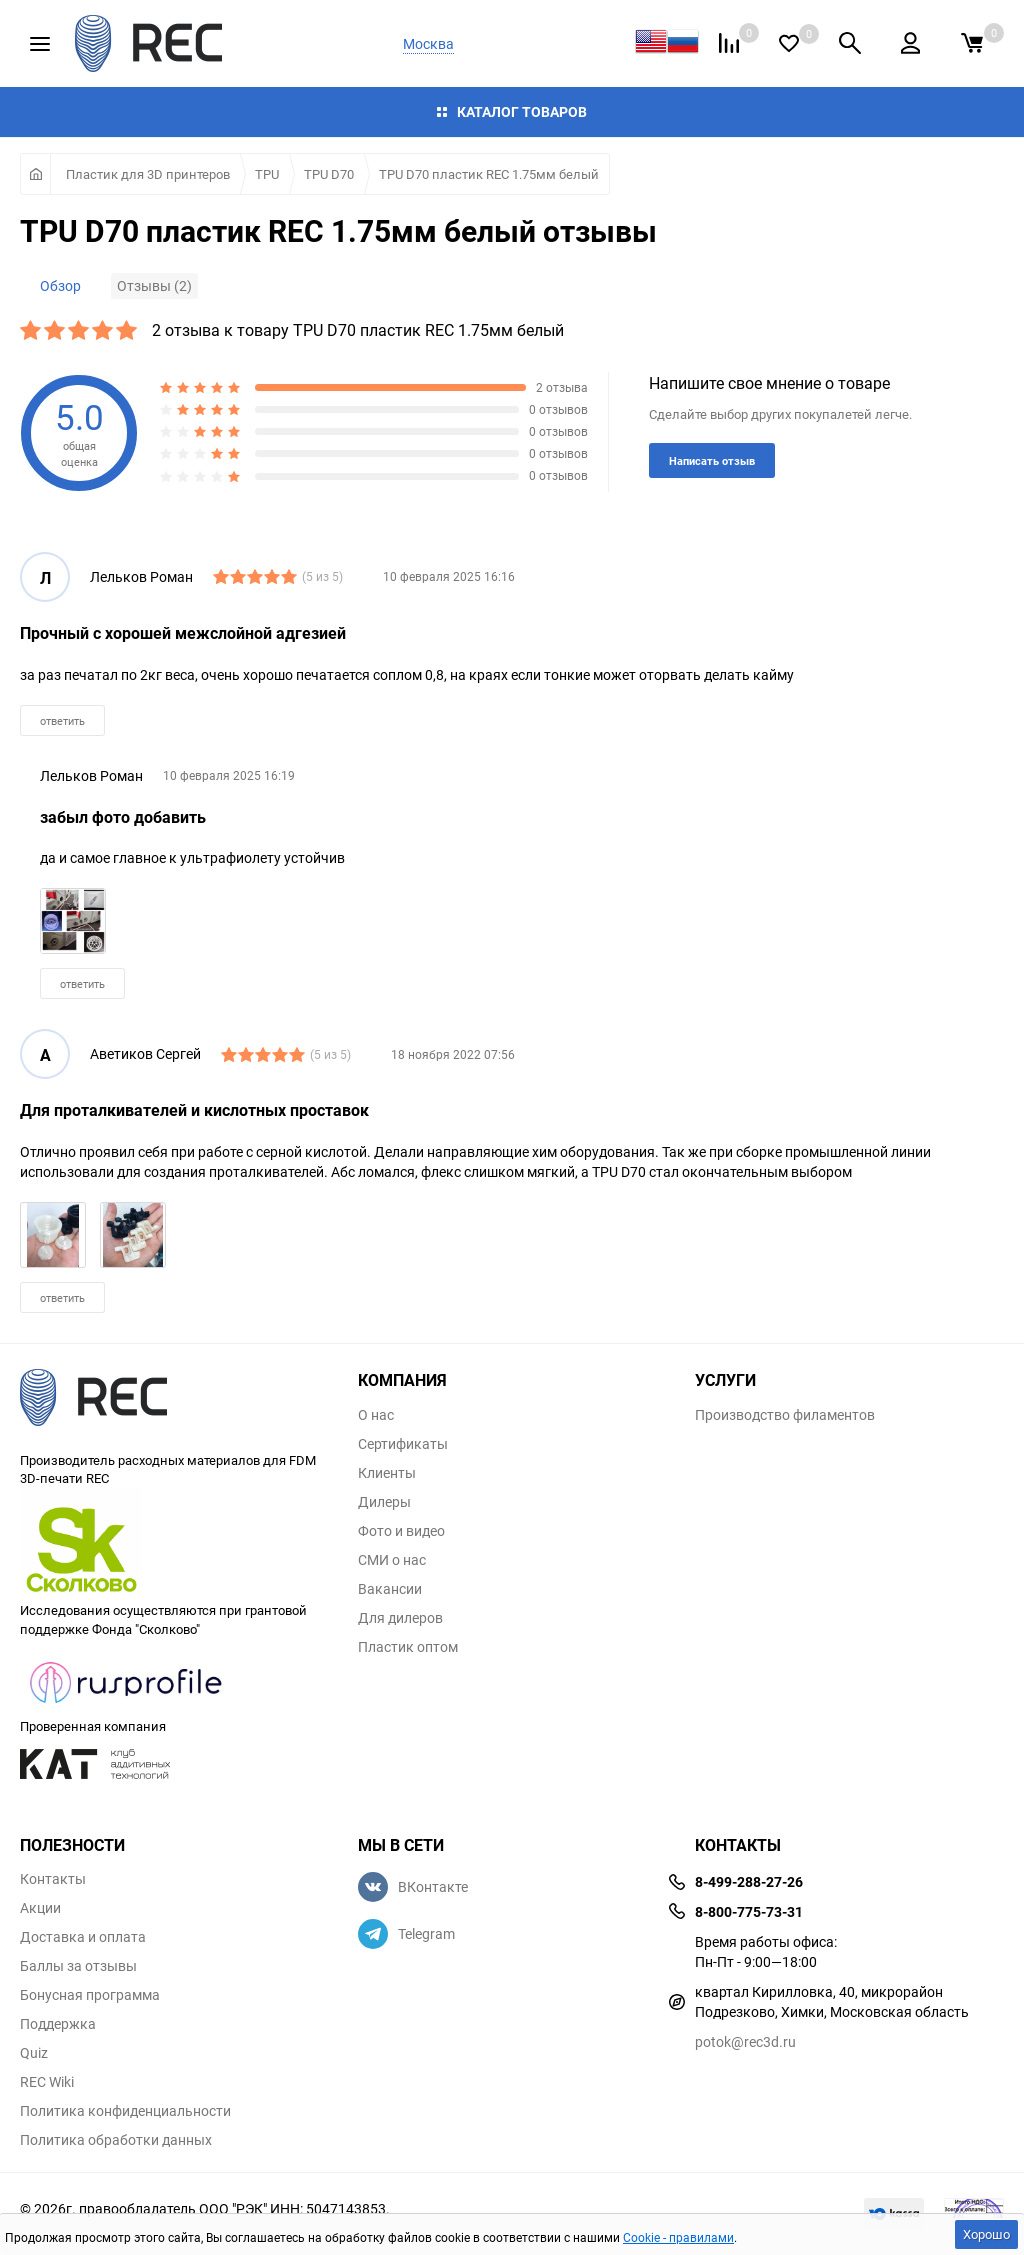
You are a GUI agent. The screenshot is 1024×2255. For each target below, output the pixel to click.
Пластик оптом (408, 1647)
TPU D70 (329, 174)
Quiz (34, 2053)
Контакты (53, 1879)
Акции (40, 1908)
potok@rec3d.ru (745, 2041)
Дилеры (384, 1502)
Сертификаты (403, 1444)
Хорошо (986, 2234)
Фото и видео (401, 1531)
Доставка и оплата (83, 1937)
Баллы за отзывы (78, 1966)
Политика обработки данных (116, 2140)
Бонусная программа (90, 1995)
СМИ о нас (392, 1560)
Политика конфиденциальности (125, 2111)
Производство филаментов (785, 1415)
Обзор (60, 285)
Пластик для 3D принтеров (148, 174)
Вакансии (390, 1589)
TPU (267, 174)
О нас (376, 1415)
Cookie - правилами (678, 2237)
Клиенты (387, 1473)
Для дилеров (400, 1618)
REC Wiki (47, 2082)
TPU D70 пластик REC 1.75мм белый (489, 174)
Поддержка (58, 2024)
